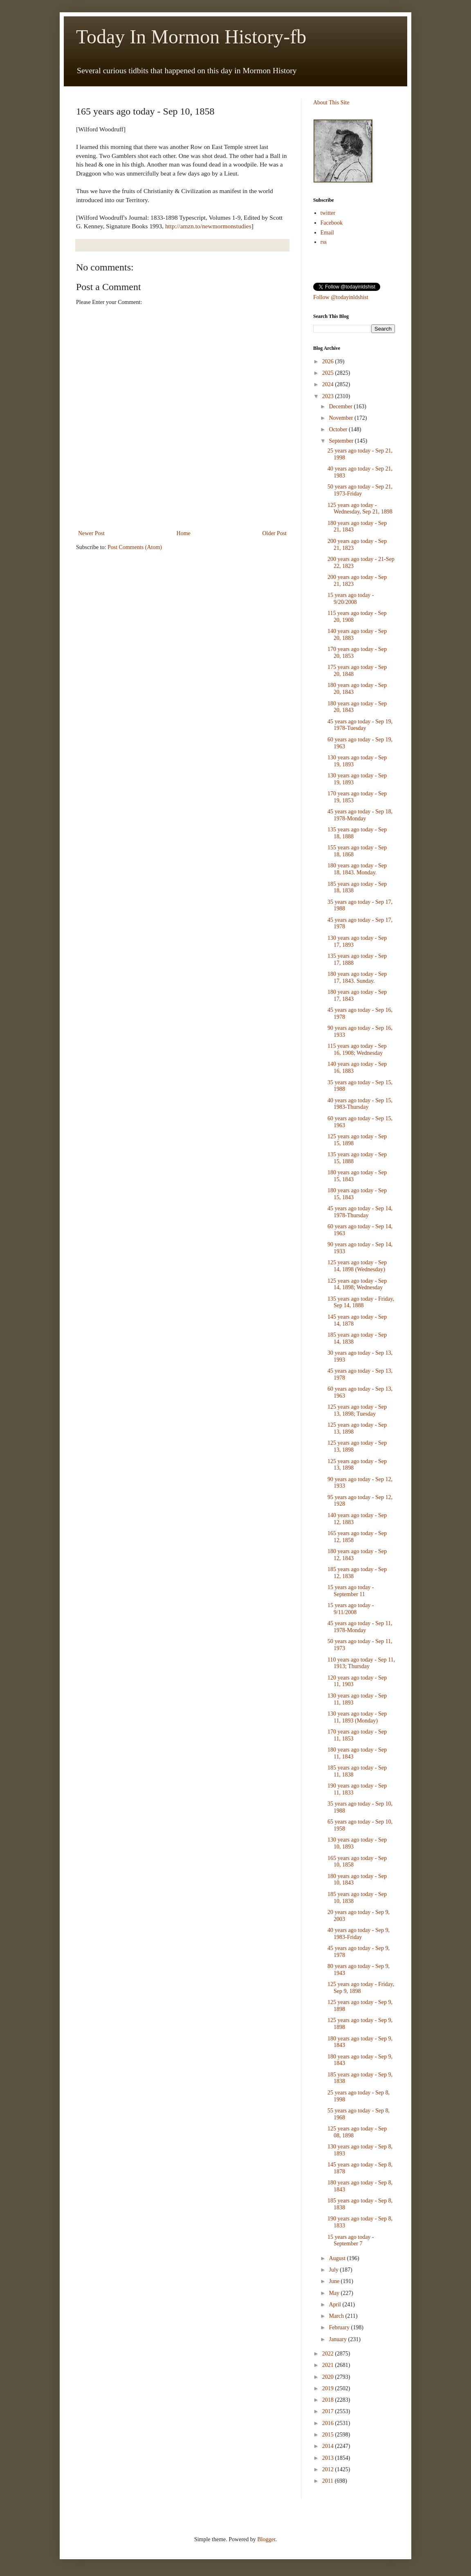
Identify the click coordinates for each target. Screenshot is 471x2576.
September (341, 441)
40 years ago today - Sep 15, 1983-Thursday (359, 1103)
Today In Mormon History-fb (191, 36)
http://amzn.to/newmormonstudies (208, 226)
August (338, 2258)
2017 (328, 2411)
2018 (328, 2400)
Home (184, 533)
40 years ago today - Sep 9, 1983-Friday (358, 1933)
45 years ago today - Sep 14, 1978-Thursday (359, 1211)
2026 (328, 361)
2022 (328, 2354)
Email (327, 233)
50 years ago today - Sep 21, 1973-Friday (359, 490)
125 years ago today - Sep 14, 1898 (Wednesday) (357, 1265)
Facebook (332, 223)
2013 (328, 2458)
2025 (328, 373)
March (337, 2316)
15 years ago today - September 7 (350, 2240)
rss (324, 242)
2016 (328, 2423)
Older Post (274, 533)
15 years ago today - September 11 (350, 1590)
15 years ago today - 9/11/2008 (350, 1608)
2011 (328, 2481)
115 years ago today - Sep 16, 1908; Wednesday (357, 1049)
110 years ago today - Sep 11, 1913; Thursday (361, 1663)
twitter (328, 213)
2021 (328, 2365)
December (341, 406)
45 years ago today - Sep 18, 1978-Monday (359, 815)
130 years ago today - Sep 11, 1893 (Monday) (357, 1717)
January (338, 2339)
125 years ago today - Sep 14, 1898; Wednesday (357, 1284)
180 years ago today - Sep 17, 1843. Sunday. (357, 977)
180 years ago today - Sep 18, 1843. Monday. (357, 869)
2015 (328, 2435)
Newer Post (91, 533)
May (335, 2293)
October (339, 429)
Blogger (266, 2539)
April (335, 2304)
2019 (328, 2388)
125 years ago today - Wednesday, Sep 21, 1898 (359, 508)
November (341, 418)
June (335, 2281)
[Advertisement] (182, 505)
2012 (328, 2469)
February (340, 2327)
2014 (328, 2446)
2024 (328, 384)
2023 (328, 396)
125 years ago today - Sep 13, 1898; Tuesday (357, 1410)
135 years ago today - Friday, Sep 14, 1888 (360, 1302)
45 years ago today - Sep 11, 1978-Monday (359, 1626)
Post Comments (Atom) (135, 547)
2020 (328, 2377)
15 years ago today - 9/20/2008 (350, 598)
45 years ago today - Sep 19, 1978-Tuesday (359, 725)
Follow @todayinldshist (340, 297)
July (334, 2270)
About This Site (331, 102)
